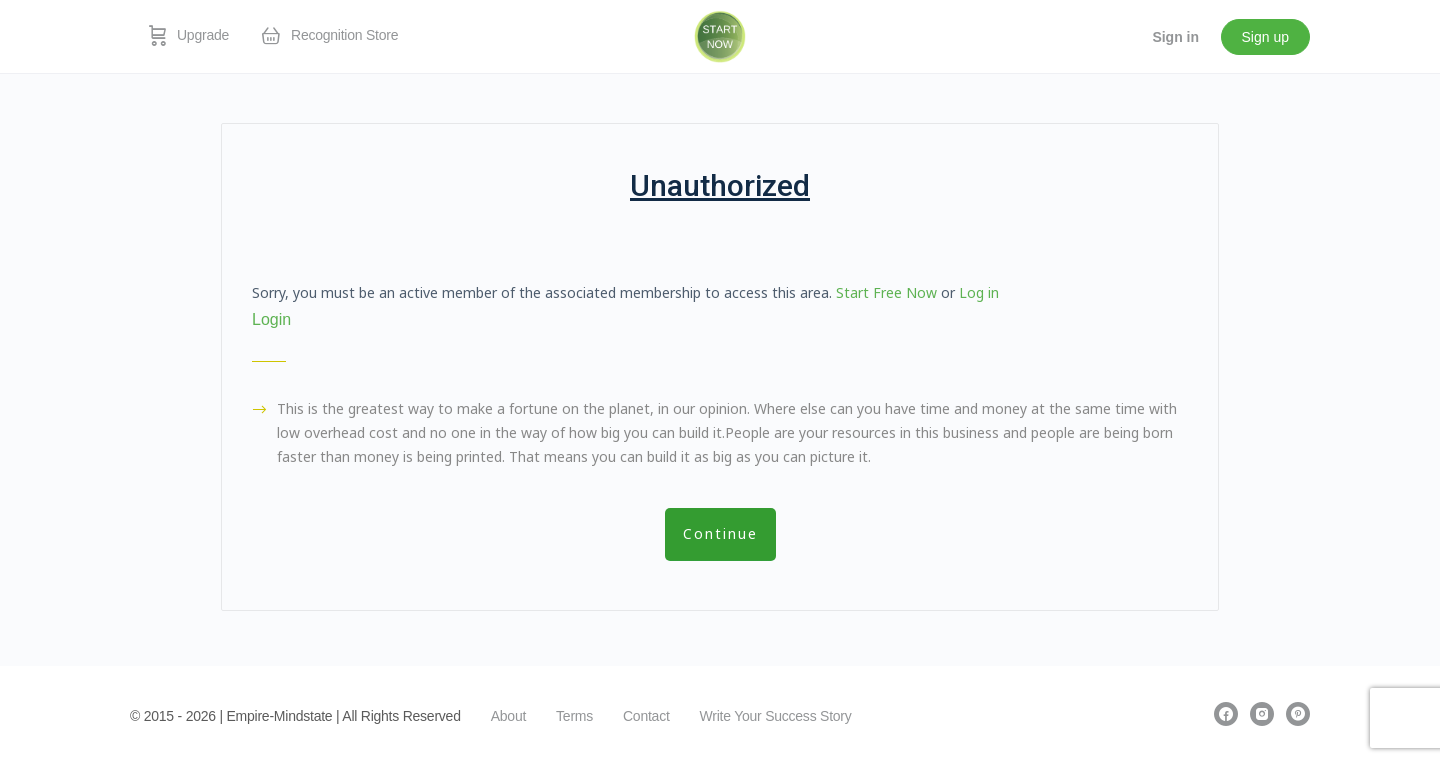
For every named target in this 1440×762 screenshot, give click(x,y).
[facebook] (1226, 714)
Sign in (1175, 37)
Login (271, 319)
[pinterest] (1298, 714)
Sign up (1265, 37)
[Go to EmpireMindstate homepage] (720, 35)
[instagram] (1262, 714)
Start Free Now (886, 292)
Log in (979, 292)
